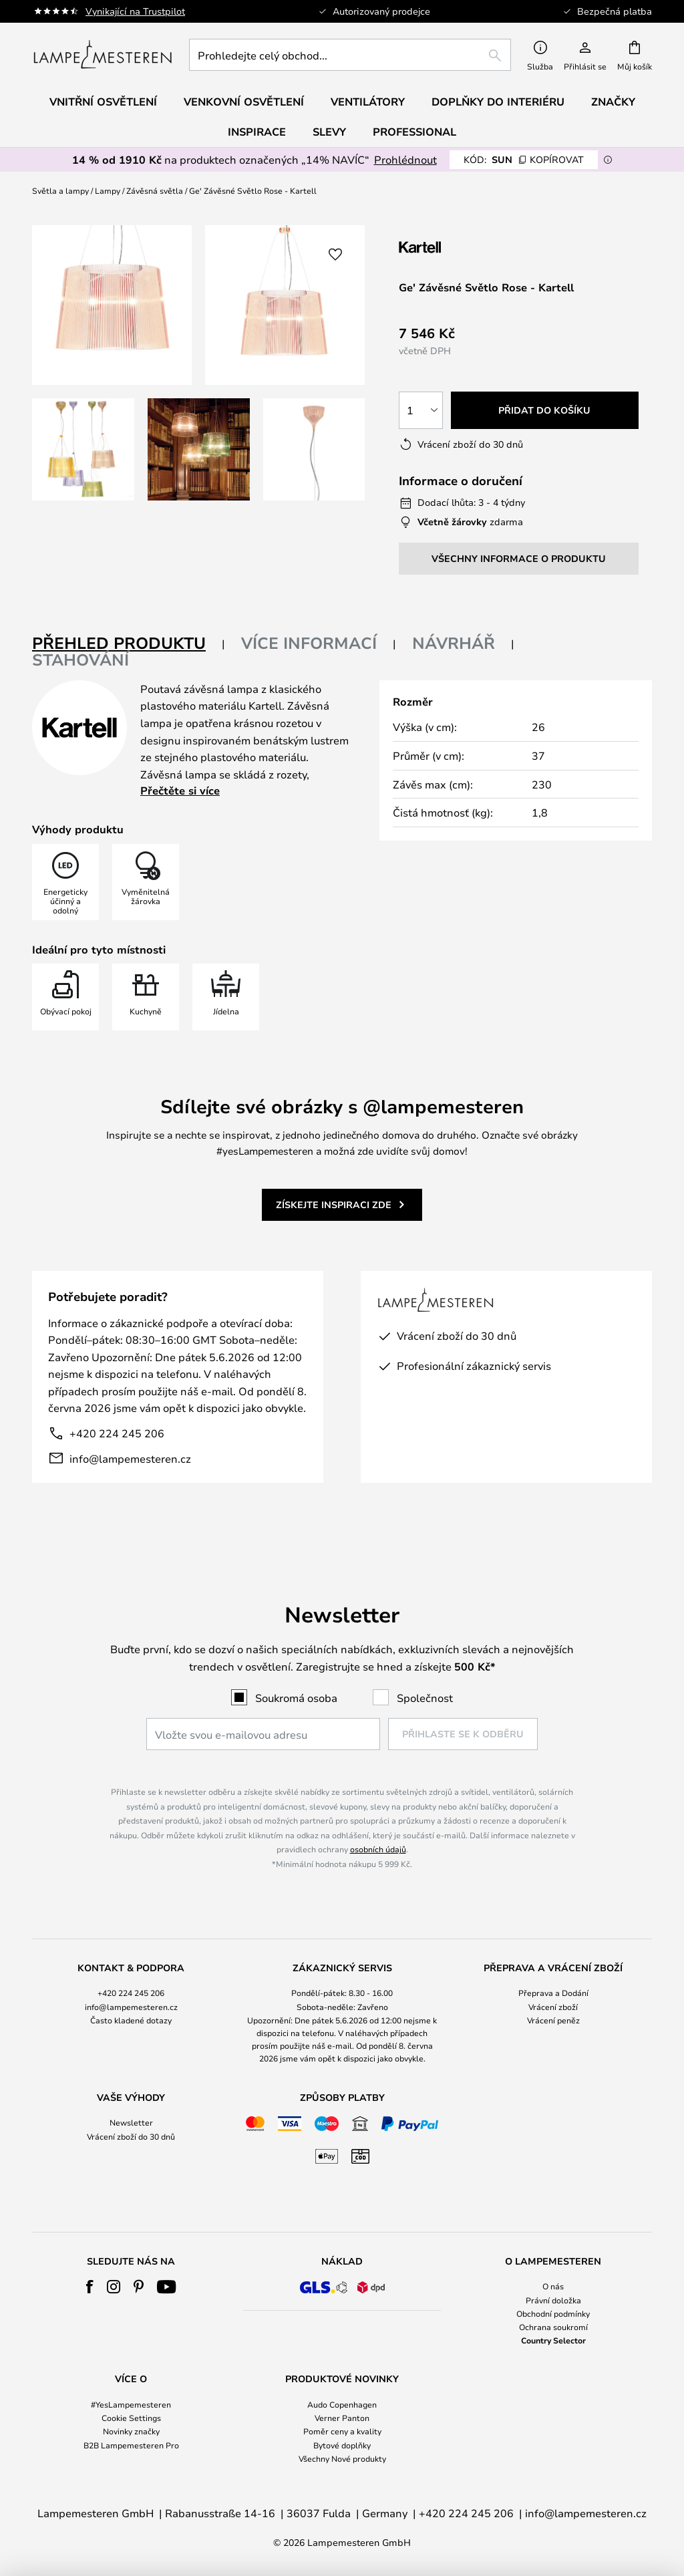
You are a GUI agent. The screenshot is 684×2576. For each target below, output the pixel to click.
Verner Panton (342, 2417)
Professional (414, 131)
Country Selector (553, 2340)
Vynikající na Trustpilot (135, 11)
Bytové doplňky (342, 2445)
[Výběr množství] (421, 410)
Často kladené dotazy (131, 2020)
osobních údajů (378, 1849)
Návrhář (453, 642)
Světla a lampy (60, 190)
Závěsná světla (154, 190)
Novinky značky (131, 2431)
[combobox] (350, 54)
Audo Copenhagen (342, 2404)
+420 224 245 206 (116, 1433)
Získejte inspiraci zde (333, 1204)
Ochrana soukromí (553, 2326)
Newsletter (131, 2122)
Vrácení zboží (553, 2006)
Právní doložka (553, 2300)
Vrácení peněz (553, 2020)
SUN (524, 159)
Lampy (107, 190)
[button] (83, 449)
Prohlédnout (405, 159)
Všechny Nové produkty (342, 2458)
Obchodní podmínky (553, 2313)
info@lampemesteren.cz (130, 1458)
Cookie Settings (131, 2417)
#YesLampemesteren (131, 2404)
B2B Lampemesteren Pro (131, 2445)
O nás (553, 2286)
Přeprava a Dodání (553, 1992)
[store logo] (102, 55)
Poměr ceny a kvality (342, 2431)
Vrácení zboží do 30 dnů (131, 2136)
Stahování (80, 659)
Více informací (309, 642)
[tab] (128, 643)
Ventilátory (368, 101)
